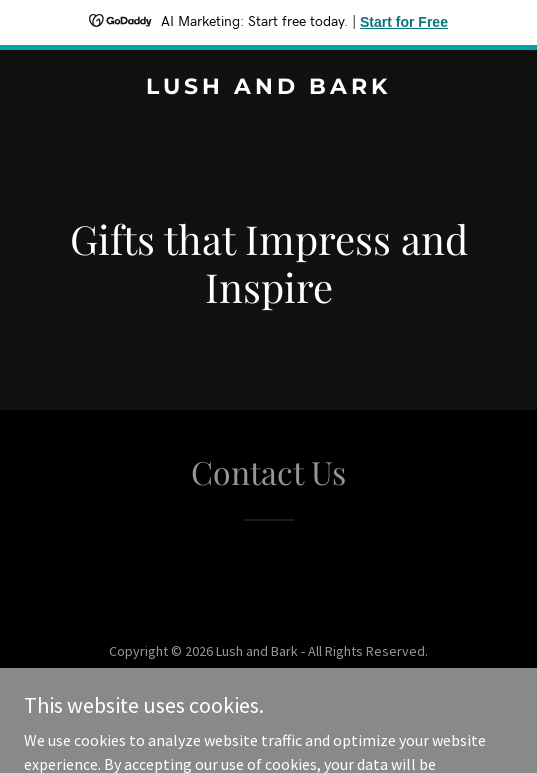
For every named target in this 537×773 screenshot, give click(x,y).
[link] (268, 88)
